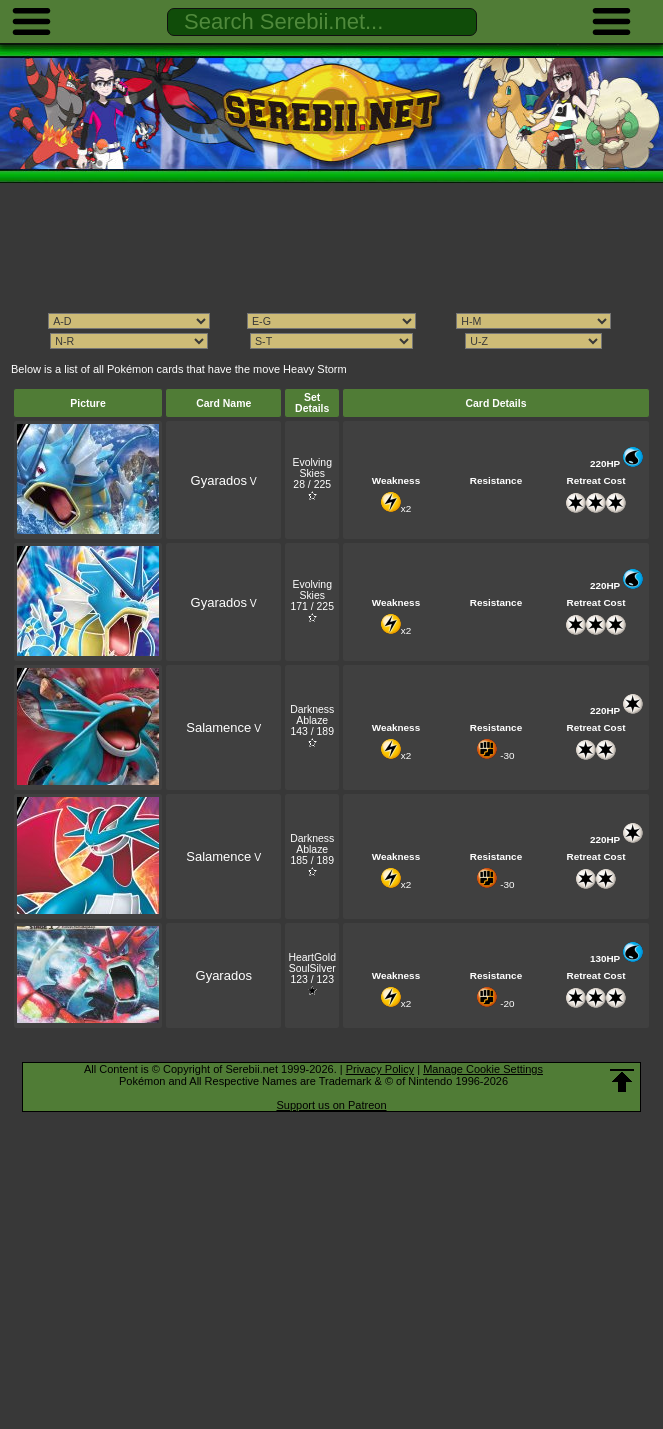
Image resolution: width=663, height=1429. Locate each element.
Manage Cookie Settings (483, 1069)
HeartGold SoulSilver (312, 963)
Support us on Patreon (331, 1105)
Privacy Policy (380, 1069)
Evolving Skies (311, 468)
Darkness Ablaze (312, 715)
